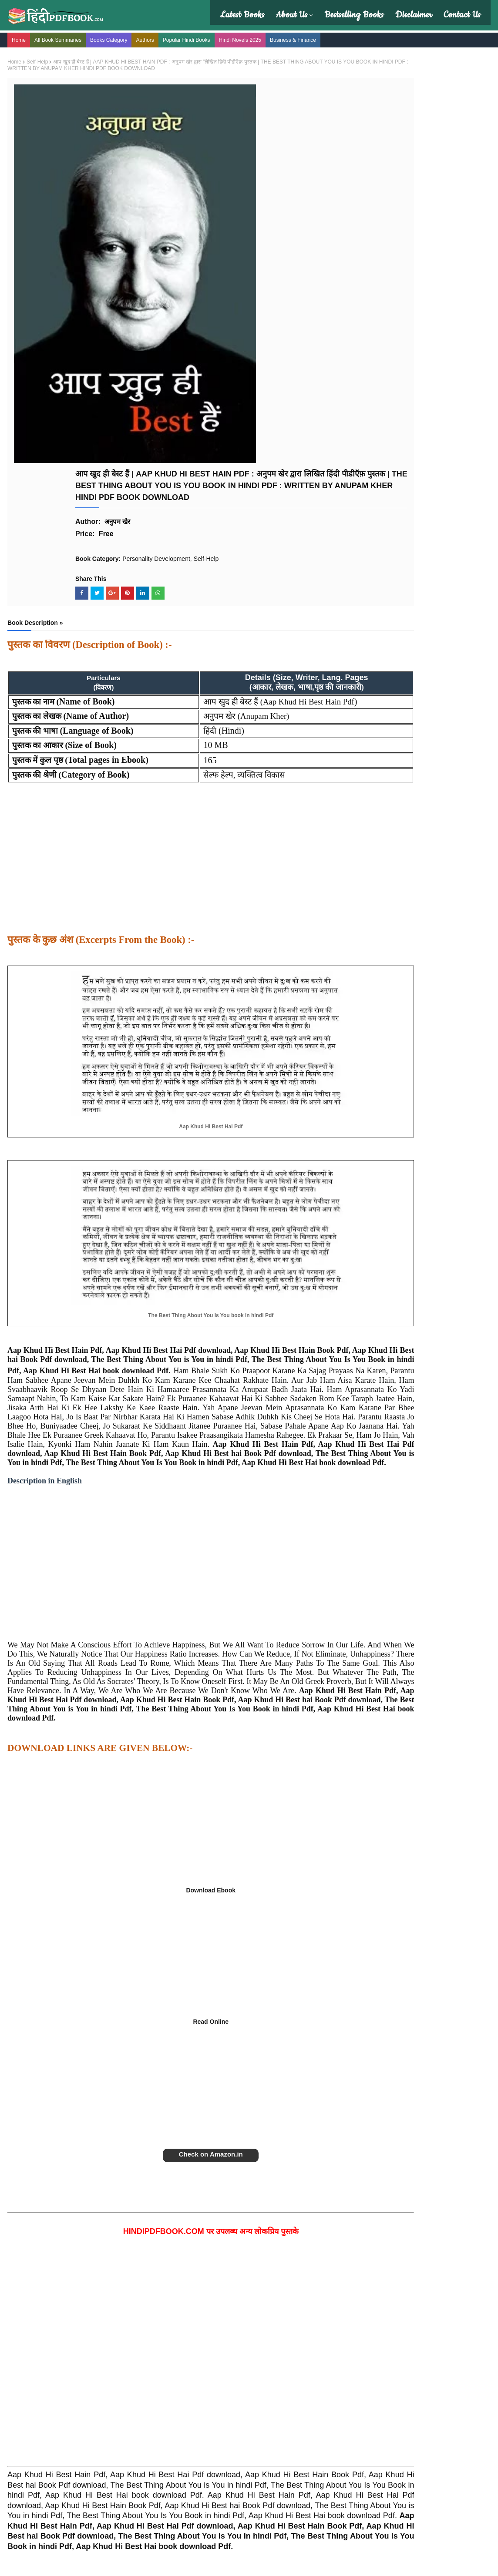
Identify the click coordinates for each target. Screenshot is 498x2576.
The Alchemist (393, 2395)
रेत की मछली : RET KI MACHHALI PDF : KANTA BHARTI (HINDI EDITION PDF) (432, 189)
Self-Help (43, 58)
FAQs (20, 2424)
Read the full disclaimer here (354, 2498)
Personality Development (217, 198)
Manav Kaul (269, 2395)
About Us (289, 15)
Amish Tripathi (272, 2405)
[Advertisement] (177, 514)
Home (25, 38)
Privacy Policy (152, 2385)
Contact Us (459, 15)
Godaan (384, 2414)
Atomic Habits (392, 2385)
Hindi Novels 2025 (246, 38)
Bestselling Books (351, 15)
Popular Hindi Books (193, 38)
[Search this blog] (404, 80)
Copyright (146, 2405)
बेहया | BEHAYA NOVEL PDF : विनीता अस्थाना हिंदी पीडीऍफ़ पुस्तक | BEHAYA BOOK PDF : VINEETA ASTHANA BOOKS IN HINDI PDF (436, 369)
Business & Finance (299, 38)
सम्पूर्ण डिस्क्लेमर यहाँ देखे (347, 2525)
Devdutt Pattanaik (277, 2414)
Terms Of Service (156, 2424)
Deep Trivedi (270, 2385)
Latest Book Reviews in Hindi (52, 2414)
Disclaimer (411, 15)
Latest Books (240, 15)
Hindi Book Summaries (44, 2405)
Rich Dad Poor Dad (400, 2405)
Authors (151, 38)
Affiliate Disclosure (158, 2414)
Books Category (115, 38)
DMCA (142, 2433)
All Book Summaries (64, 38)
